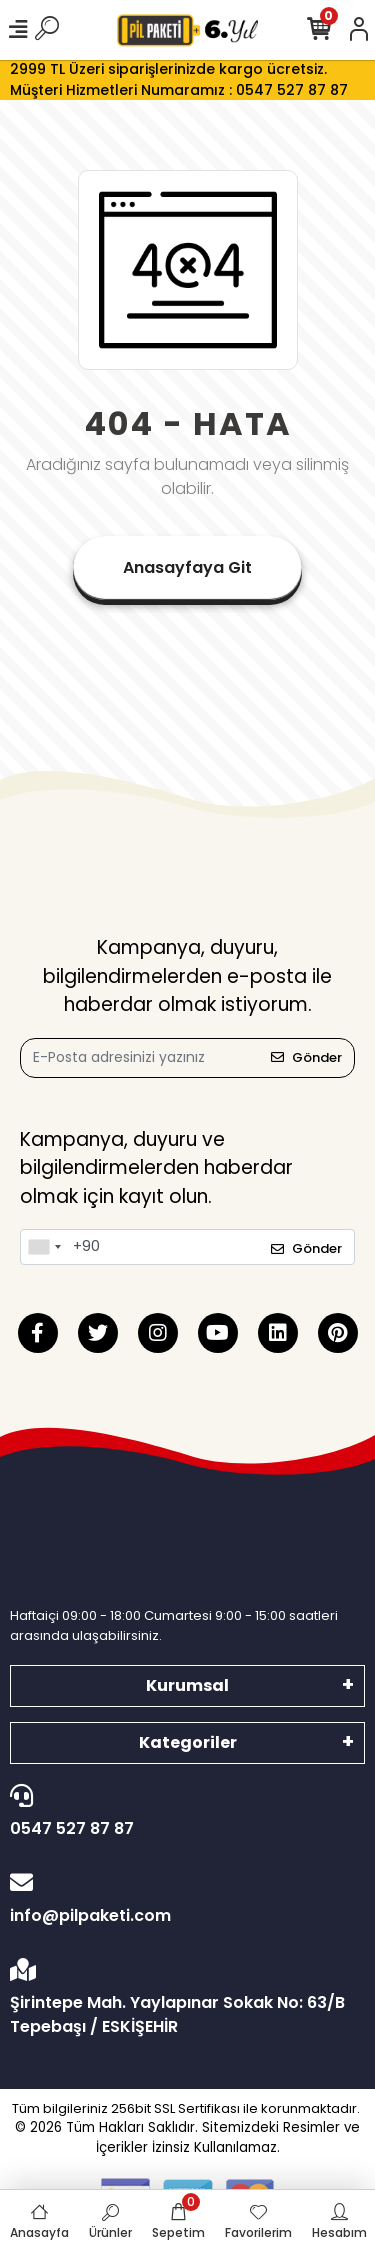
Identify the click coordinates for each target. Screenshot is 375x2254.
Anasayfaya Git (187, 567)
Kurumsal (187, 1685)
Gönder (306, 1057)
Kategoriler (188, 1742)
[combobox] (44, 1247)
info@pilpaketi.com (182, 1899)
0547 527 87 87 (182, 1812)
